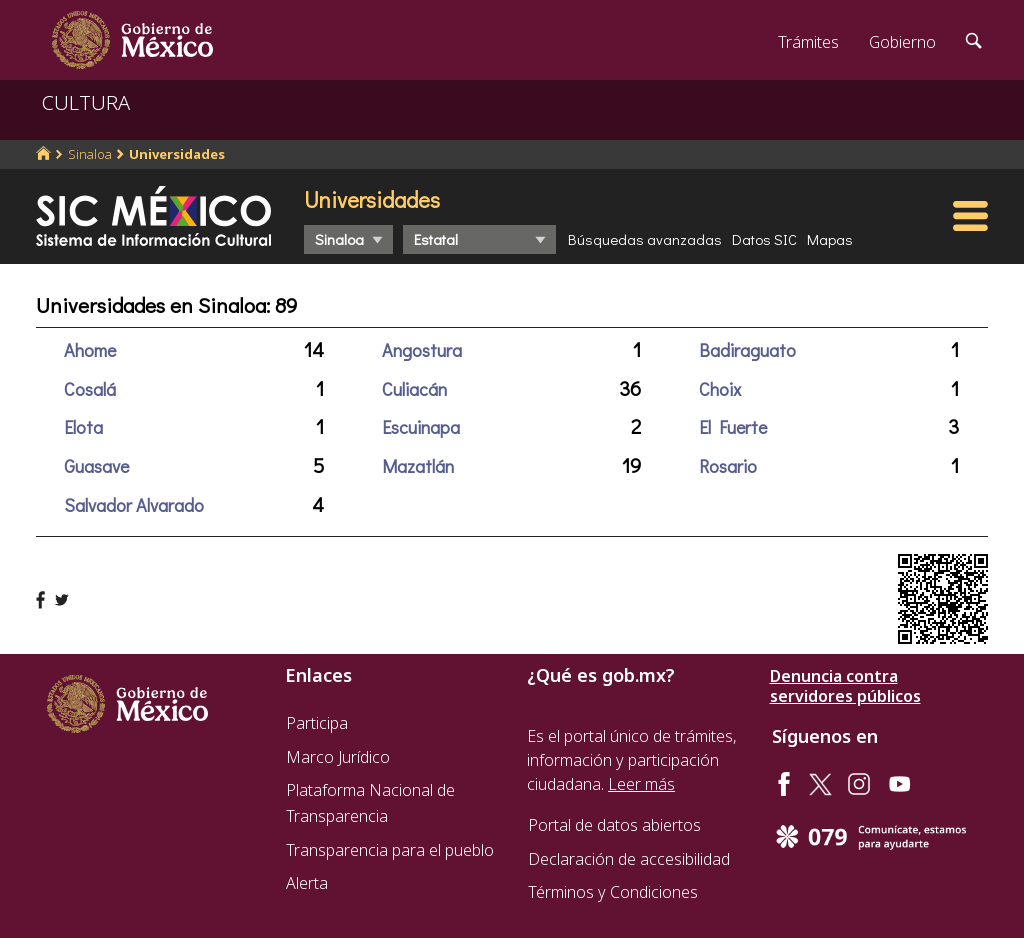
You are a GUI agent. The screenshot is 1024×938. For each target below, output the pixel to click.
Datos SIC (764, 239)
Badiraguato (747, 350)
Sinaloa (90, 154)
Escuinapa (421, 427)
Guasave (96, 466)
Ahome (90, 350)
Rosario (728, 466)
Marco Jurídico (338, 757)
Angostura (422, 350)
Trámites (808, 42)
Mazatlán (418, 466)
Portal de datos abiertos (614, 825)
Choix (720, 389)
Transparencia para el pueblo (390, 850)
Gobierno (902, 42)
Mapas (830, 239)
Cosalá (90, 389)
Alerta (307, 883)
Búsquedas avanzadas (645, 239)
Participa (317, 723)
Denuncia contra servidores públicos (845, 686)
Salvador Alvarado (134, 505)
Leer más (641, 784)
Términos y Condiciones (613, 892)
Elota (83, 427)
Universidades (177, 154)
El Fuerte (733, 427)
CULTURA (86, 102)
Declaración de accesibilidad (629, 859)
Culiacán (414, 389)
